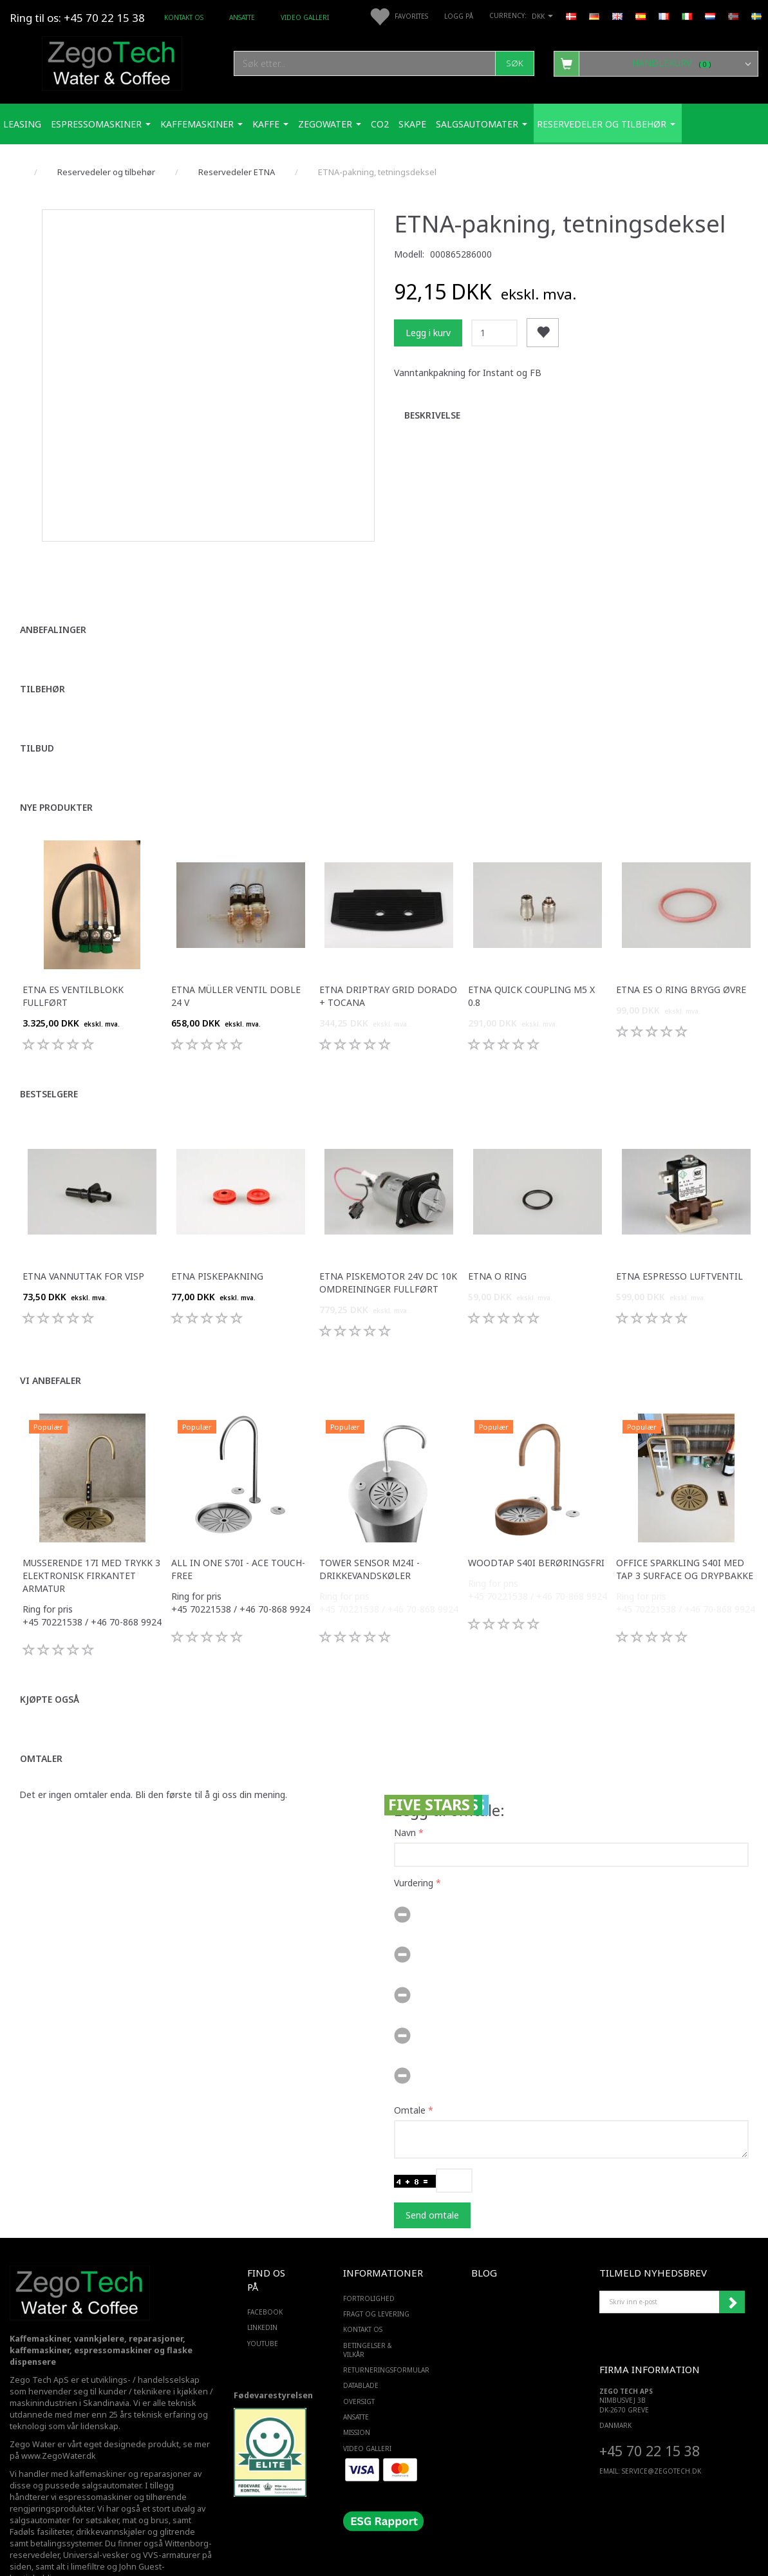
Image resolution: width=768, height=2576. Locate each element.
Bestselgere (49, 1052)
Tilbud (37, 706)
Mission (356, 2391)
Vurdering (413, 1841)
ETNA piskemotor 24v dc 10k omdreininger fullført (388, 1240)
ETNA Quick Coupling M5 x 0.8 (531, 954)
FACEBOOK (265, 2270)
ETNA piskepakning (217, 1234)
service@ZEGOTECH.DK (661, 2429)
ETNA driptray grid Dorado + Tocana (388, 954)
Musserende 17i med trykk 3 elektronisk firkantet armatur (91, 1534)
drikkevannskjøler (110, 2490)
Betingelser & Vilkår (367, 2308)
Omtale (410, 2068)
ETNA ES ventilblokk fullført (73, 954)
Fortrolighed (369, 2256)
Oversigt (359, 2359)
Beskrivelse (432, 415)
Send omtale (432, 2173)
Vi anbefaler (50, 1338)
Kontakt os (183, 17)
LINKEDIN (262, 2286)
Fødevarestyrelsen (273, 2354)
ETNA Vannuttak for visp (83, 1234)
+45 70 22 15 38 (649, 2409)
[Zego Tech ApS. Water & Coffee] (112, 61)
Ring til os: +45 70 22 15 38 (77, 17)
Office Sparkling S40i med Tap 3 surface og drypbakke (684, 1527)
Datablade (361, 2344)
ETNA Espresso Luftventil (679, 1234)
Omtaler (41, 1716)
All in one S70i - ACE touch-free (238, 1527)
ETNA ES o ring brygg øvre (681, 948)
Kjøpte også (49, 1657)
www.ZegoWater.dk (58, 2414)
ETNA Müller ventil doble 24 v (236, 954)
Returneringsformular (380, 2328)
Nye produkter (56, 765)
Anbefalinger (53, 588)
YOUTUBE (262, 2301)
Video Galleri (305, 17)
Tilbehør (42, 647)
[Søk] (514, 63)
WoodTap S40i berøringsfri (536, 1521)
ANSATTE (242, 17)
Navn (405, 1791)
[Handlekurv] (656, 63)
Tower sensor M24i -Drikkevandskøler (369, 1527)
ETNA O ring (497, 1234)
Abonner (732, 2260)
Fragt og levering (376, 2272)
